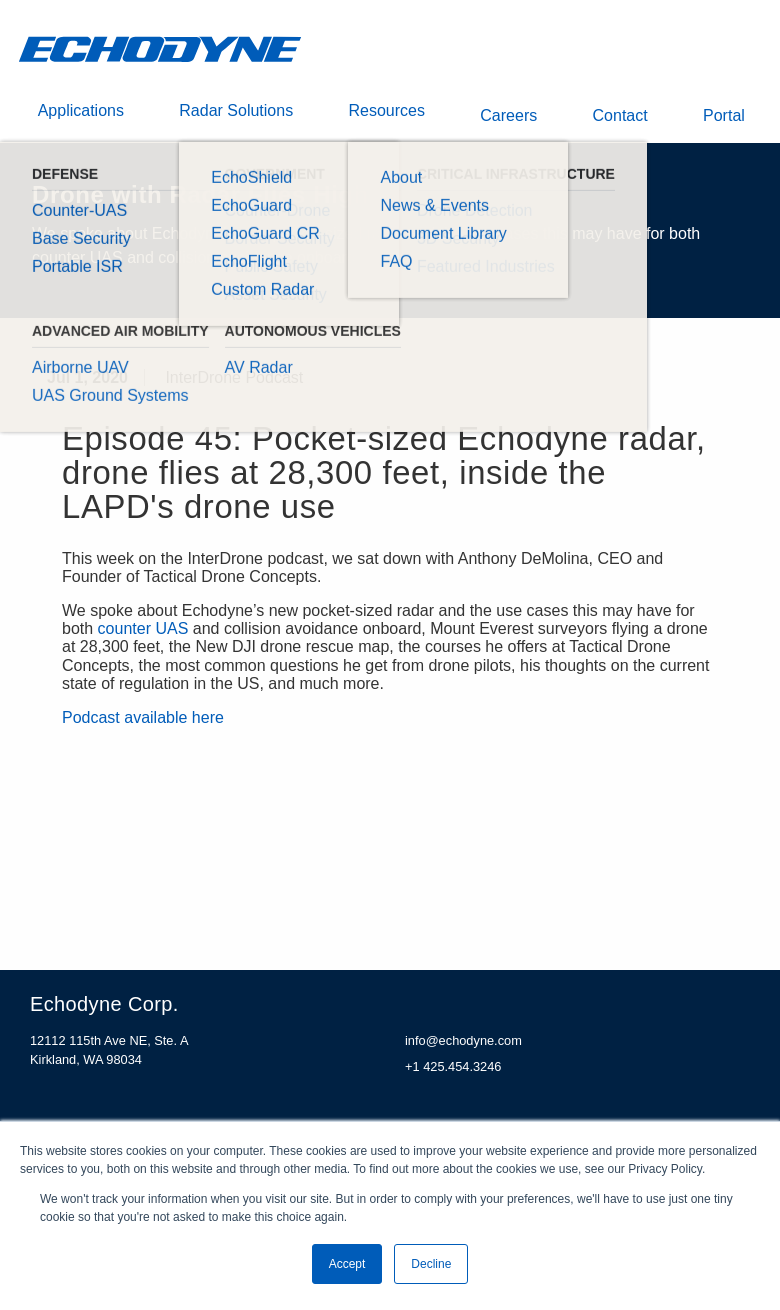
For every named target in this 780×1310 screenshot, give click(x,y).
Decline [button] (431, 1264)
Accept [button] (347, 1264)
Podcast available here (143, 726)
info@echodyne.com (463, 1050)
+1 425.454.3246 (453, 1075)
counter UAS (143, 638)
